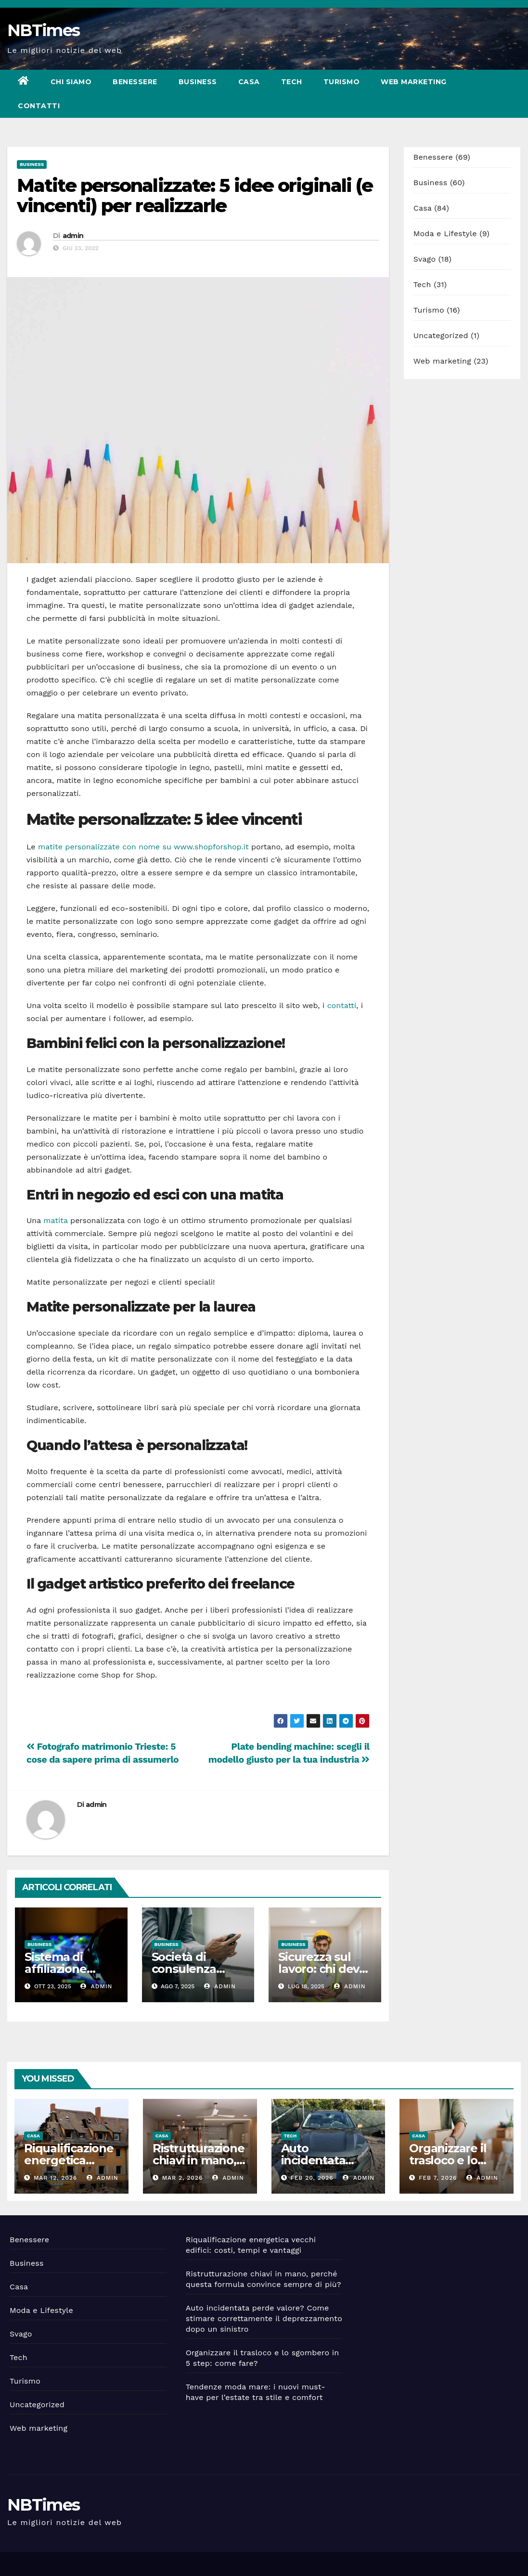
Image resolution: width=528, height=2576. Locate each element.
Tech (291, 81)
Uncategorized (440, 335)
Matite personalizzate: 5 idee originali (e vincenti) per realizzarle (195, 195)
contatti (341, 1005)
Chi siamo (71, 81)
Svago (424, 259)
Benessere (135, 81)
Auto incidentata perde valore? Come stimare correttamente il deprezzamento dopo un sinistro (264, 2318)
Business (198, 81)
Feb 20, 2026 (311, 2177)
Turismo (341, 81)
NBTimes (43, 30)
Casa (249, 81)
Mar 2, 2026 (182, 2177)
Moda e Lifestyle (445, 233)
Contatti (39, 105)
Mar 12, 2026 (55, 2177)
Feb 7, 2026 (438, 2177)
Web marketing (414, 81)
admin (73, 235)
